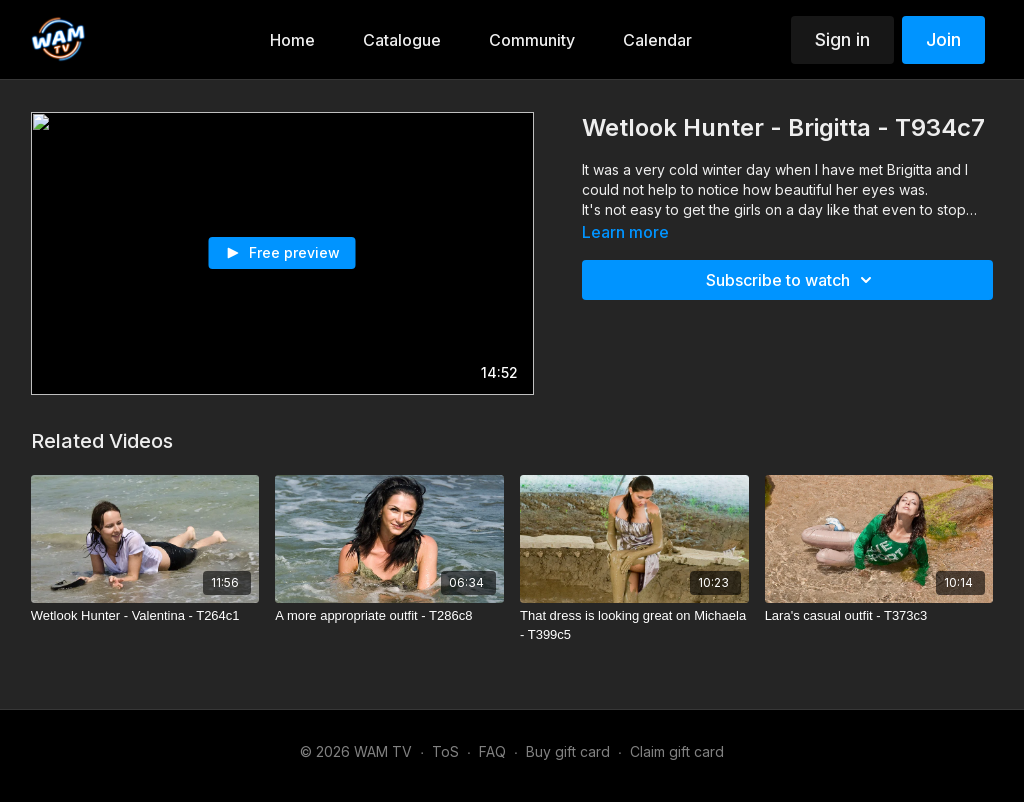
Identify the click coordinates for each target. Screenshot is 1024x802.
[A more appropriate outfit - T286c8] (389, 616)
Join (943, 39)
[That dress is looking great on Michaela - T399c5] (634, 625)
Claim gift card (677, 751)
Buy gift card (568, 751)
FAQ (492, 751)
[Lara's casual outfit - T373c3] (879, 616)
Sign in (842, 39)
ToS (445, 751)
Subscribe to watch (792, 280)
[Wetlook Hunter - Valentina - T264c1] (145, 616)
